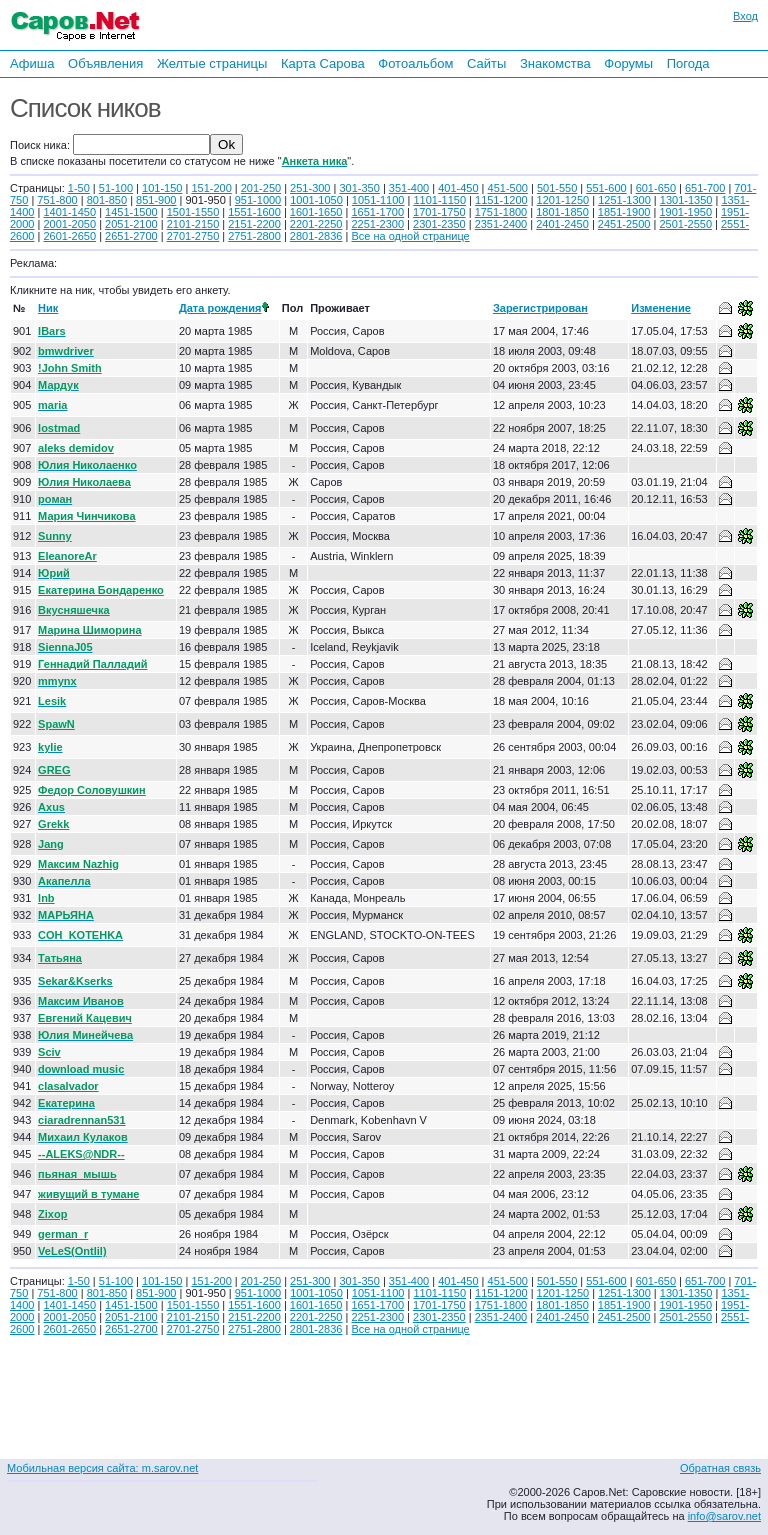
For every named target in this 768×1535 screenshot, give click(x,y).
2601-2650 (69, 236)
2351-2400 (501, 224)
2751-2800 (254, 236)
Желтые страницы (212, 63)
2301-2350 (439, 224)
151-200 (211, 188)
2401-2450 (562, 224)
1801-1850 (562, 212)
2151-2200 (254, 224)
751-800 (57, 200)
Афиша (32, 63)
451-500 (508, 188)
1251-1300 (624, 200)
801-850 (107, 200)
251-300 (310, 188)
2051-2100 (131, 224)
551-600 (606, 188)
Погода (688, 63)
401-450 (458, 188)
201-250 (261, 188)
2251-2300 (377, 224)
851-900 (156, 200)
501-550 (557, 188)
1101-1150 (439, 200)
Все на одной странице (410, 236)
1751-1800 (501, 212)
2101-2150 (193, 224)
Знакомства (555, 63)
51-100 (116, 188)
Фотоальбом (415, 63)
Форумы (628, 63)
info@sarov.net (724, 1516)
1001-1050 (316, 200)
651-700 (705, 188)
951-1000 (258, 200)
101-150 (162, 188)
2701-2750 (193, 236)
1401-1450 (69, 212)
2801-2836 (316, 236)
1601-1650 (316, 212)
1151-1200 (501, 200)
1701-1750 (439, 212)
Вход (745, 16)
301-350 (359, 188)
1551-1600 (254, 212)
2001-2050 (69, 224)
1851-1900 (624, 212)
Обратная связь (720, 1468)
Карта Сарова (323, 63)
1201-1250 (563, 200)
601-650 (656, 188)
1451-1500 (131, 212)
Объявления (105, 63)
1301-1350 (686, 200)
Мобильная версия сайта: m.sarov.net (102, 1468)
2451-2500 (624, 224)
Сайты (486, 63)
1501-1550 (193, 212)
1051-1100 (378, 200)
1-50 (79, 188)
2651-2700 (131, 236)
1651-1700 (377, 212)
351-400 (409, 188)
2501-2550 (685, 224)
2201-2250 (316, 224)
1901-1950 (685, 212)
